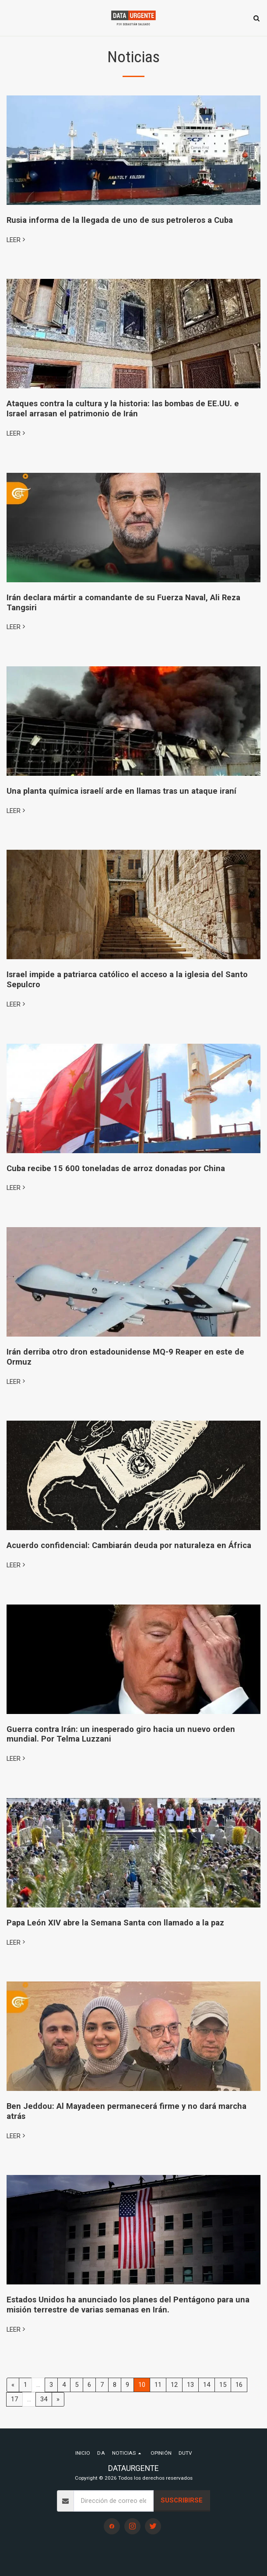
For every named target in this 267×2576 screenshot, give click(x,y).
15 (222, 2385)
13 (190, 2385)
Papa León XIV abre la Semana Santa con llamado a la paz (115, 1922)
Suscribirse (182, 2500)
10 (141, 2385)
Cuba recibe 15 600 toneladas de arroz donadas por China (116, 1168)
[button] (9, 18)
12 (174, 2385)
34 (43, 2399)
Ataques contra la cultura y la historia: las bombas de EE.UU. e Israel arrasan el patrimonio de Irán (123, 408)
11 (158, 2385)
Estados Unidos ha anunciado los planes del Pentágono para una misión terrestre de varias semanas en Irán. (128, 2304)
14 (206, 2385)
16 (238, 2385)
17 (14, 2399)
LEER (17, 240)
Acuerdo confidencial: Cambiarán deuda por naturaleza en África (129, 1545)
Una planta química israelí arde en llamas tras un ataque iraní (121, 790)
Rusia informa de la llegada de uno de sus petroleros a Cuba (120, 220)
